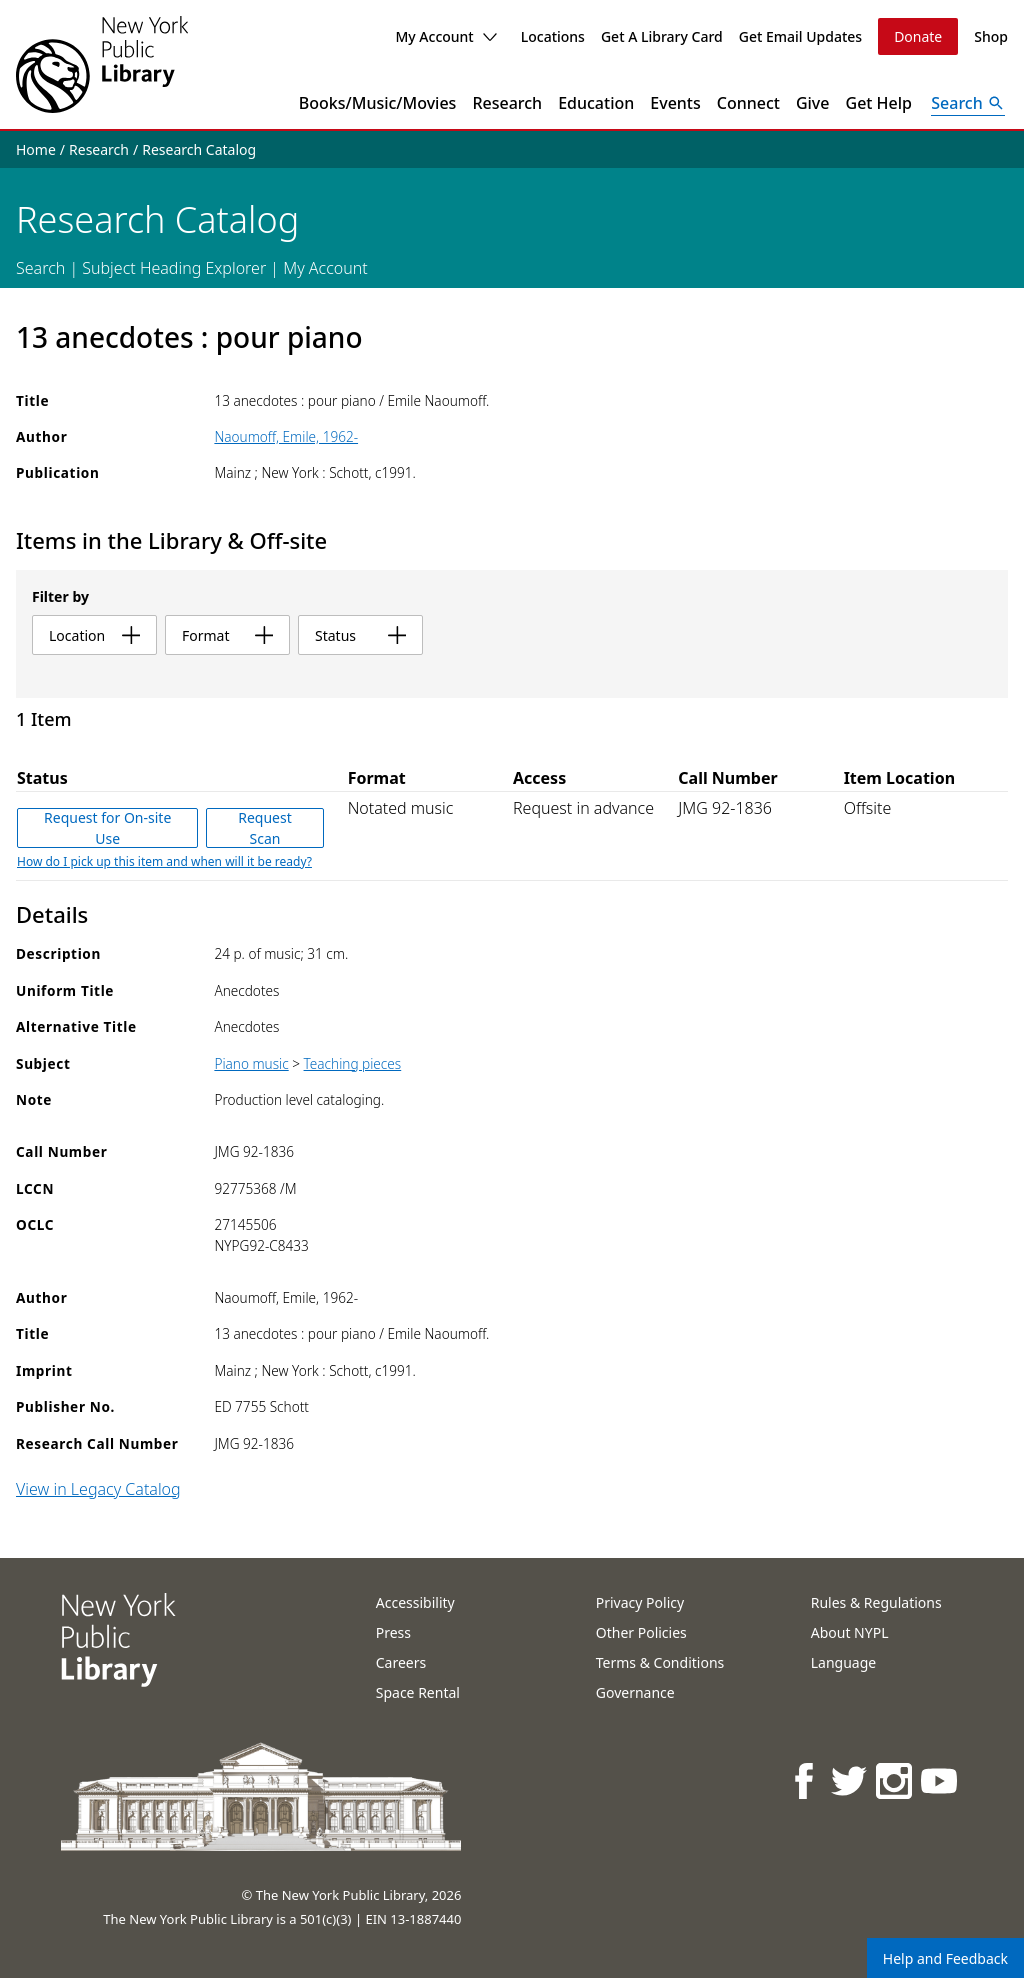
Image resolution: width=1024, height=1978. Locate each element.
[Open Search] (968, 103)
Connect (748, 103)
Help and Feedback (945, 1958)
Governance (635, 1692)
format (227, 635)
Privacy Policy (640, 1602)
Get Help (879, 103)
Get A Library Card (662, 36)
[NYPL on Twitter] (850, 1780)
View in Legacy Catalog (98, 1489)
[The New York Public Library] (102, 64)
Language (843, 1662)
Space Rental (418, 1692)
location (94, 635)
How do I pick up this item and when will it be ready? (164, 861)
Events (675, 103)
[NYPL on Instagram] (895, 1780)
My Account (445, 36)
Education (596, 103)
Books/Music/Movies (378, 103)
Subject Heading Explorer (174, 268)
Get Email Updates (800, 36)
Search (40, 268)
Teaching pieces (353, 1063)
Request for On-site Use (107, 828)
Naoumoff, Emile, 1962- (286, 436)
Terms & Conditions (660, 1662)
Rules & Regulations (876, 1602)
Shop (991, 36)
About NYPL (850, 1632)
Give (813, 103)
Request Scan (265, 828)
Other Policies (641, 1632)
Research (507, 103)
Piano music (251, 1063)
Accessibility (415, 1602)
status (360, 635)
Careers (401, 1662)
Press (393, 1632)
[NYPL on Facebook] (805, 1780)
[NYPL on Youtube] (940, 1780)
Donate (918, 36)
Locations (553, 36)
